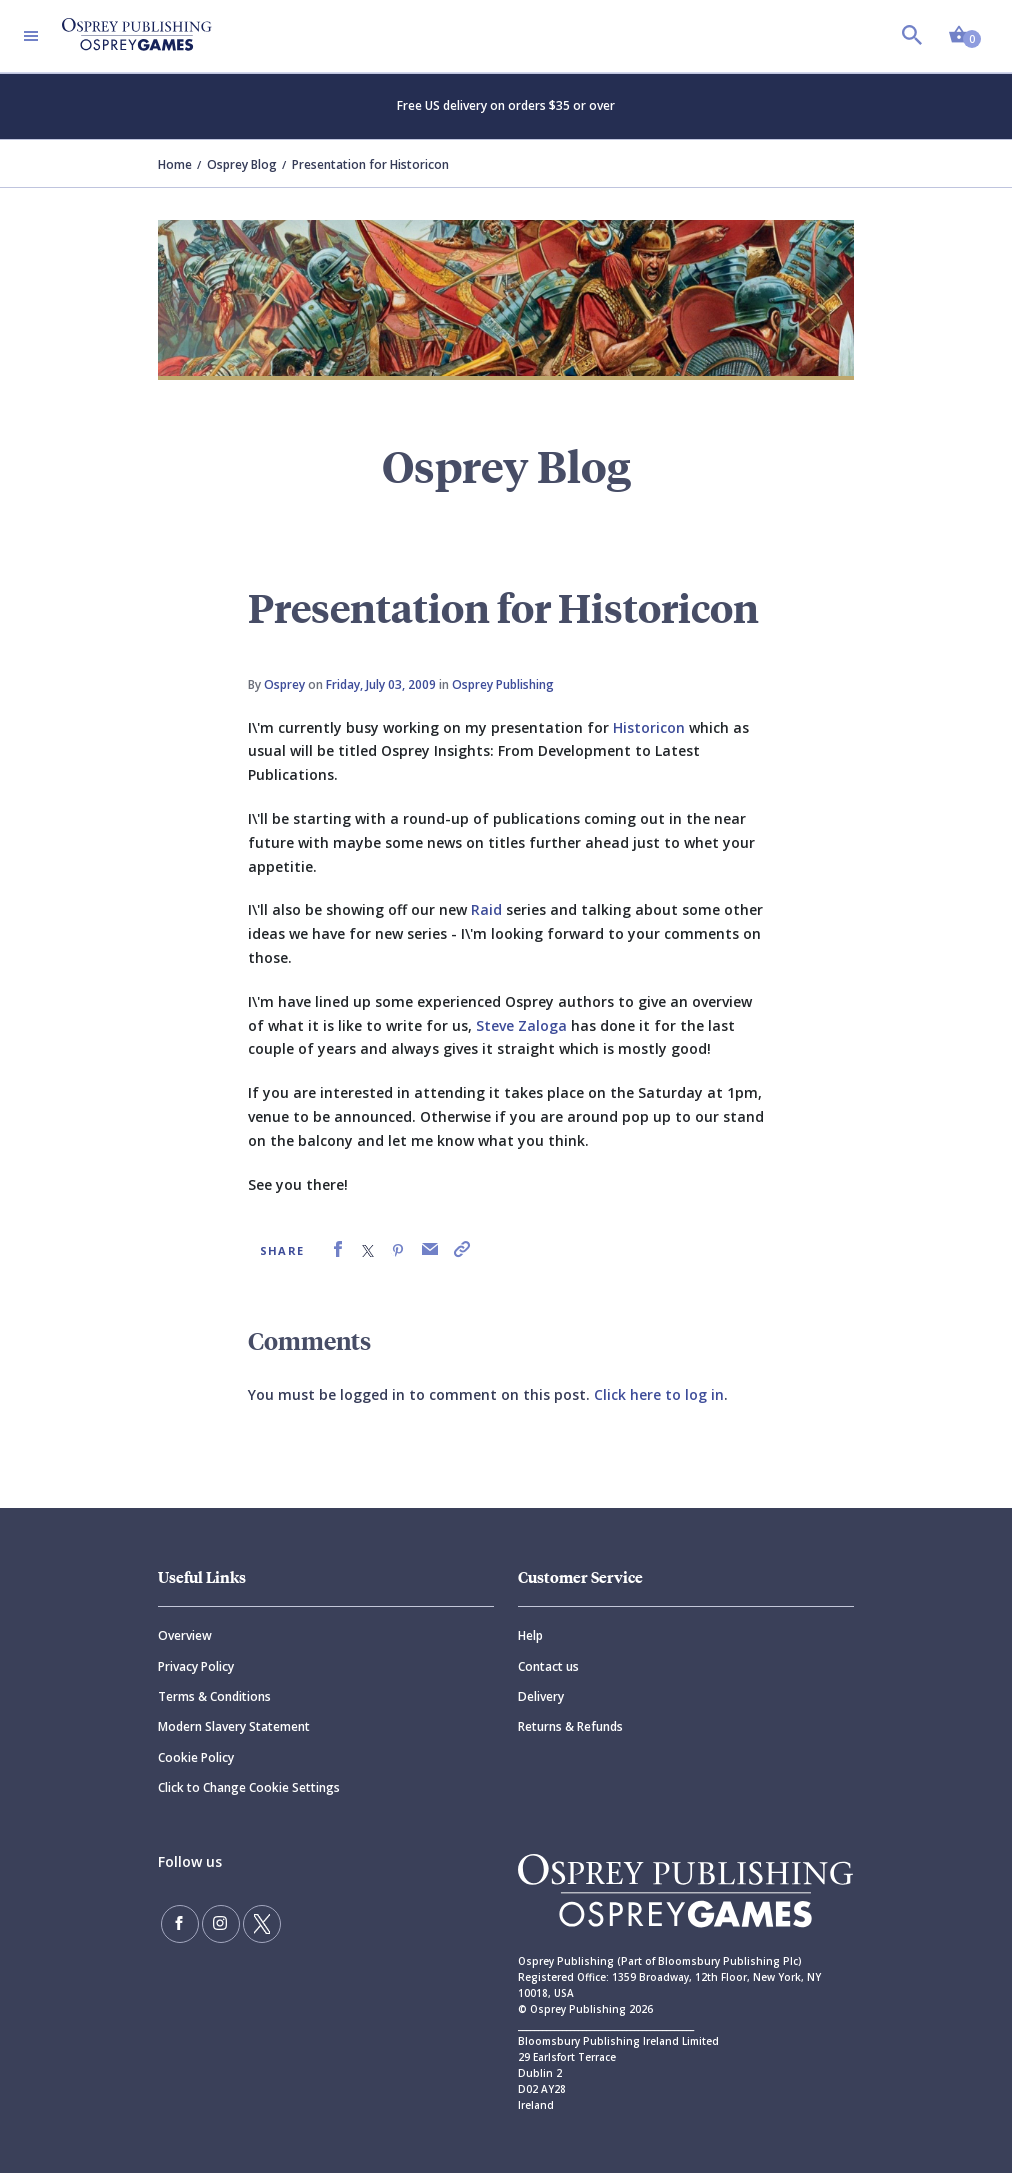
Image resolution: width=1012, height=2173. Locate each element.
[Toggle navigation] (31, 36)
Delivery (541, 1696)
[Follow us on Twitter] (252, 1922)
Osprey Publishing (503, 684)
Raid (486, 909)
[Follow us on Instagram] (215, 1922)
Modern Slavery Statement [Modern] (234, 1726)
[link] (338, 1249)
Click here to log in (659, 1394)
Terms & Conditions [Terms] (214, 1696)
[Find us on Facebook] (178, 1922)
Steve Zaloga (521, 1025)
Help (530, 1635)
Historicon (649, 727)
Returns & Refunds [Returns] (570, 1726)
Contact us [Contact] (548, 1666)
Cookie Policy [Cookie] (196, 1757)
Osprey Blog (242, 164)
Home (175, 164)
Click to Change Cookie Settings (249, 1787)
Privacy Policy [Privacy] (196, 1666)
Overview (185, 1635)
